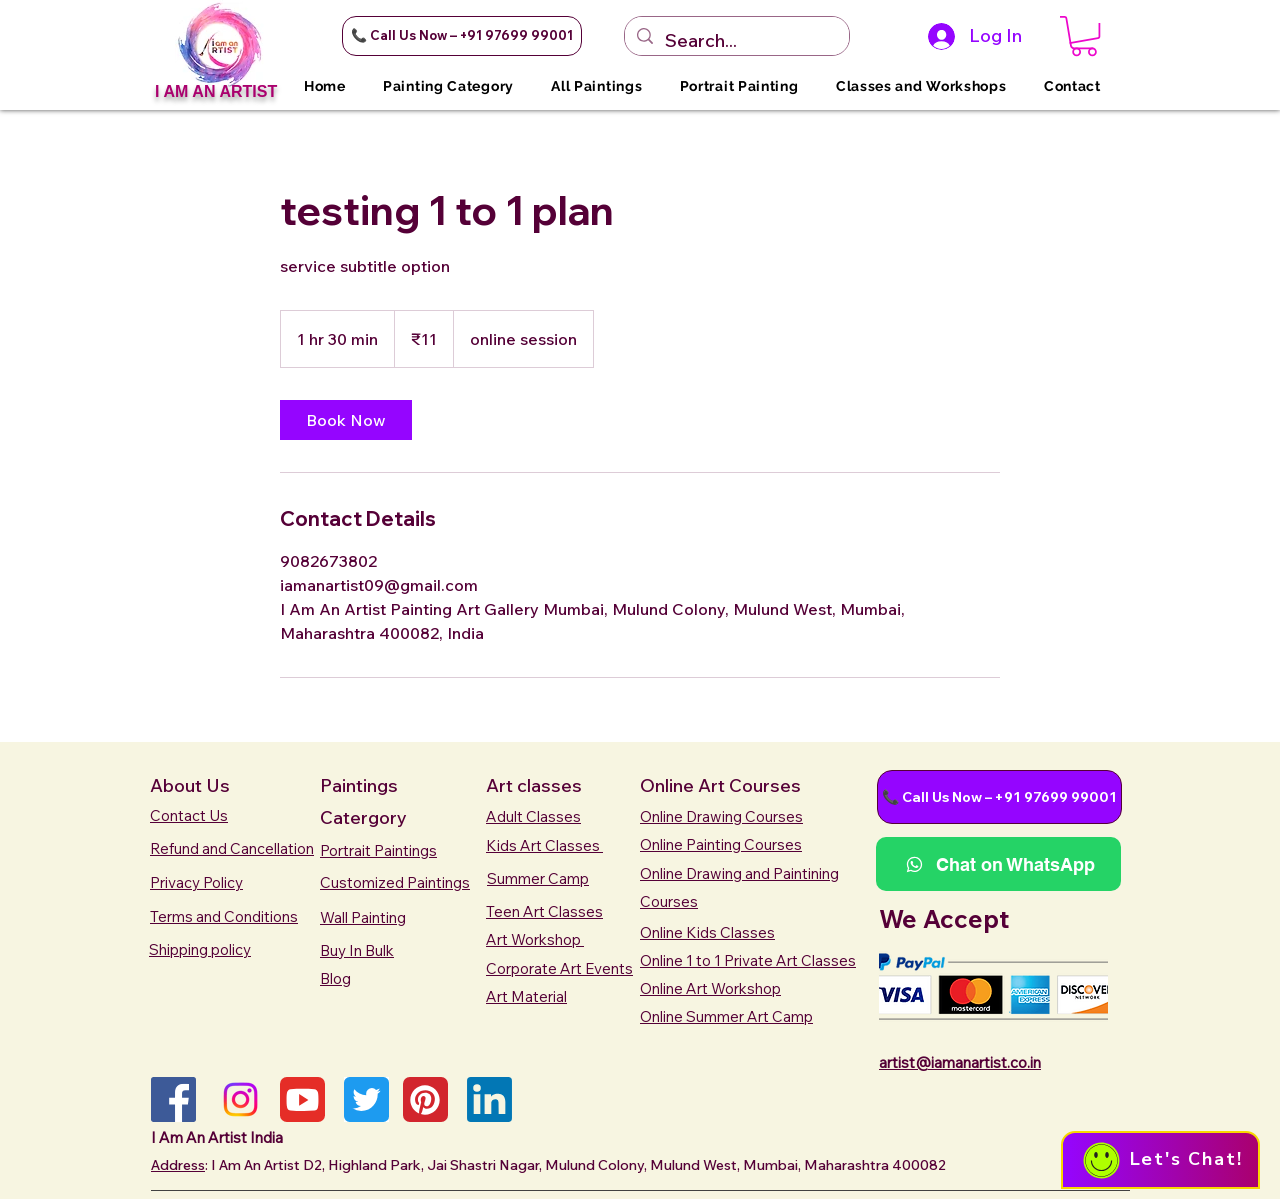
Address (178, 1165)
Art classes (534, 785)
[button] (462, 36)
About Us (190, 785)
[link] (346, 420)
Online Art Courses (720, 785)
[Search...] (736, 41)
